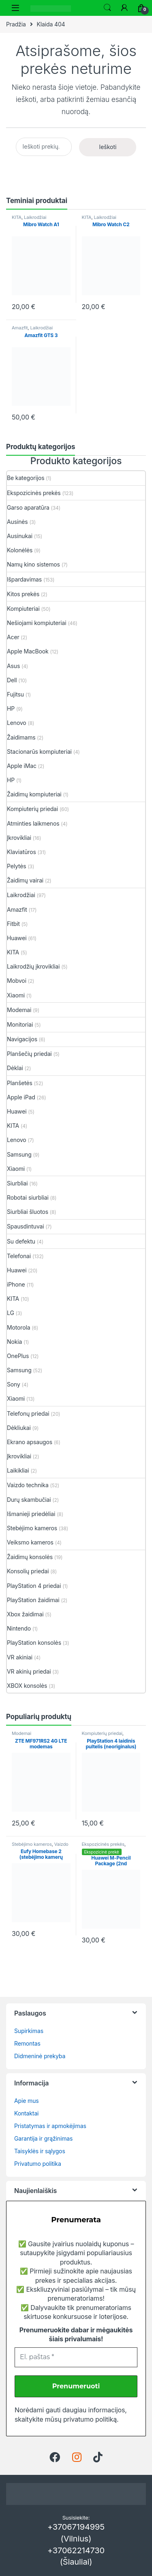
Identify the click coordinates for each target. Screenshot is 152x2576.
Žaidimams (21, 737)
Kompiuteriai (23, 608)
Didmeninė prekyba (39, 2056)
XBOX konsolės (27, 1685)
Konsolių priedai (28, 1571)
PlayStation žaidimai (33, 1599)
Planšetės (19, 1082)
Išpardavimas (24, 579)
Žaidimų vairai (25, 880)
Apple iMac (21, 765)
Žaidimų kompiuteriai (34, 794)
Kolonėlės (19, 550)
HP (11, 708)
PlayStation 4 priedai (34, 1585)
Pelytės (16, 866)
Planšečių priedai (29, 1053)
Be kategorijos (25, 477)
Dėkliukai (19, 1427)
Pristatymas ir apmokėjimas (50, 2125)
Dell (12, 680)
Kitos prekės (23, 593)
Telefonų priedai (28, 1413)
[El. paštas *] (76, 2357)
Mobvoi (16, 980)
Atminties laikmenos (33, 823)
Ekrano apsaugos (29, 1441)
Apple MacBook (28, 651)
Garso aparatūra (28, 507)
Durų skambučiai (29, 1499)
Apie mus (26, 2100)
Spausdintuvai (25, 1226)
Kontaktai (26, 2113)
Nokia (14, 1341)
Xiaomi (16, 995)
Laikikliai (18, 1470)
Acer (13, 637)
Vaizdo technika (28, 1485)
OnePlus (18, 1355)
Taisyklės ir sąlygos (39, 2151)
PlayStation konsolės (34, 1642)
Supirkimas (28, 2030)
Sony (13, 1384)
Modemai (19, 1009)
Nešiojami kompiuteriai (36, 622)
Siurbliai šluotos (27, 1211)
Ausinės (17, 521)
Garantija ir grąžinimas (43, 2138)
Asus (13, 665)
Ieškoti (107, 7)
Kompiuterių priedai (32, 808)
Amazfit (20, 328)
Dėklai (15, 1067)
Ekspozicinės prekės (34, 492)
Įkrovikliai (19, 837)
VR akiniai (19, 1657)
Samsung (19, 1154)
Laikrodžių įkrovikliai (33, 966)
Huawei (16, 937)
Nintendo (19, 1628)
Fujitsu (15, 694)
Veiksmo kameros (30, 1542)
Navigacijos (22, 1039)
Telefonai (19, 1255)
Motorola (18, 1327)
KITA (16, 217)
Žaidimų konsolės (30, 1556)
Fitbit (13, 923)
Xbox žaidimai (25, 1614)
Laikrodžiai (35, 217)
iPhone (16, 1284)
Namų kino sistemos (33, 564)
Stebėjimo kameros (32, 1528)
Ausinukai (19, 535)
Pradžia (16, 24)
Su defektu (21, 1241)
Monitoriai (20, 1024)
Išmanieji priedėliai (31, 1513)
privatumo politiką (90, 2419)
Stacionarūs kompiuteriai (39, 751)
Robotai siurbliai (28, 1197)
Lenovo (16, 722)
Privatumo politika (37, 2163)
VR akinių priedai (29, 1671)
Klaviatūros (21, 851)
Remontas (27, 2043)
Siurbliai (17, 1183)
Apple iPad (21, 1097)
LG (10, 1312)
